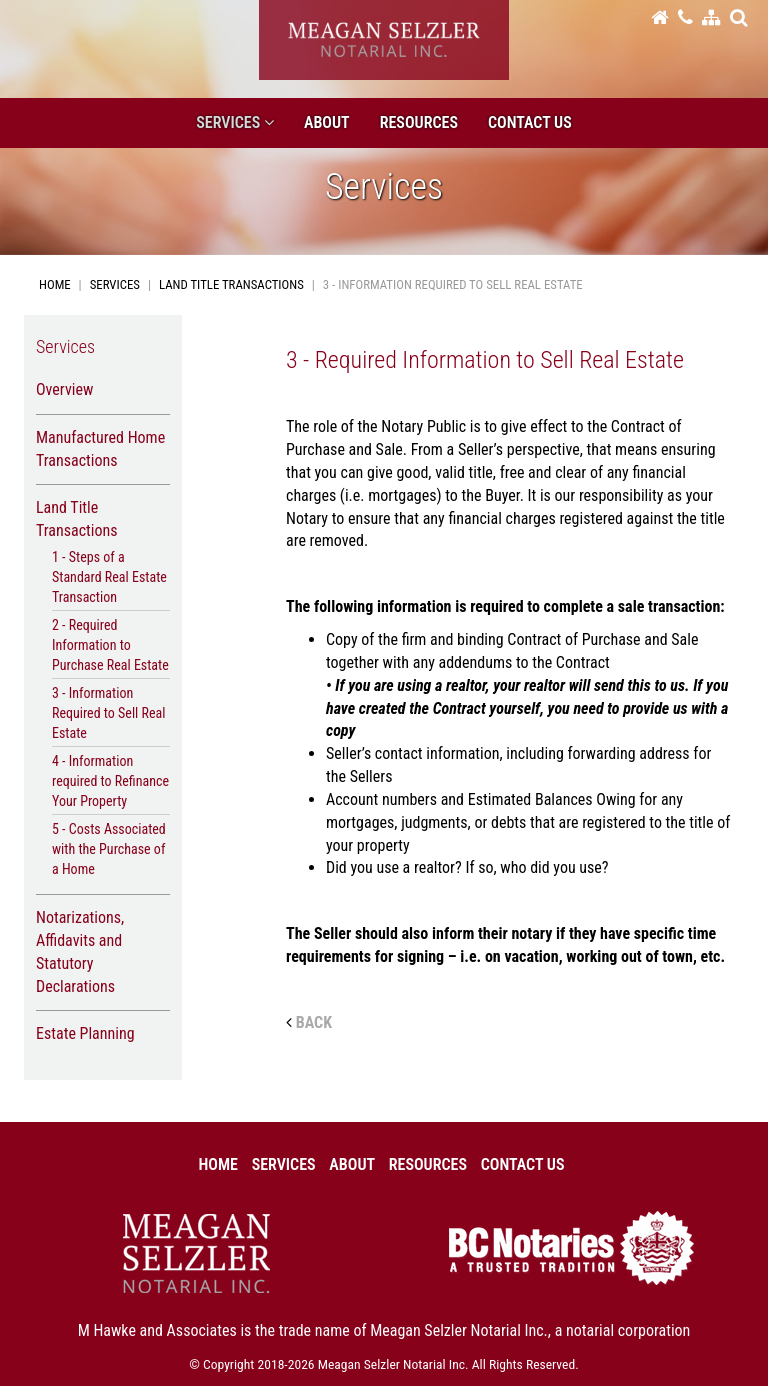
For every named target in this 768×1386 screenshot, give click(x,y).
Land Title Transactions (231, 284)
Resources (419, 122)
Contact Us (530, 122)
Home (55, 284)
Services (115, 284)
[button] (738, 17)
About (327, 122)
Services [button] (235, 122)
